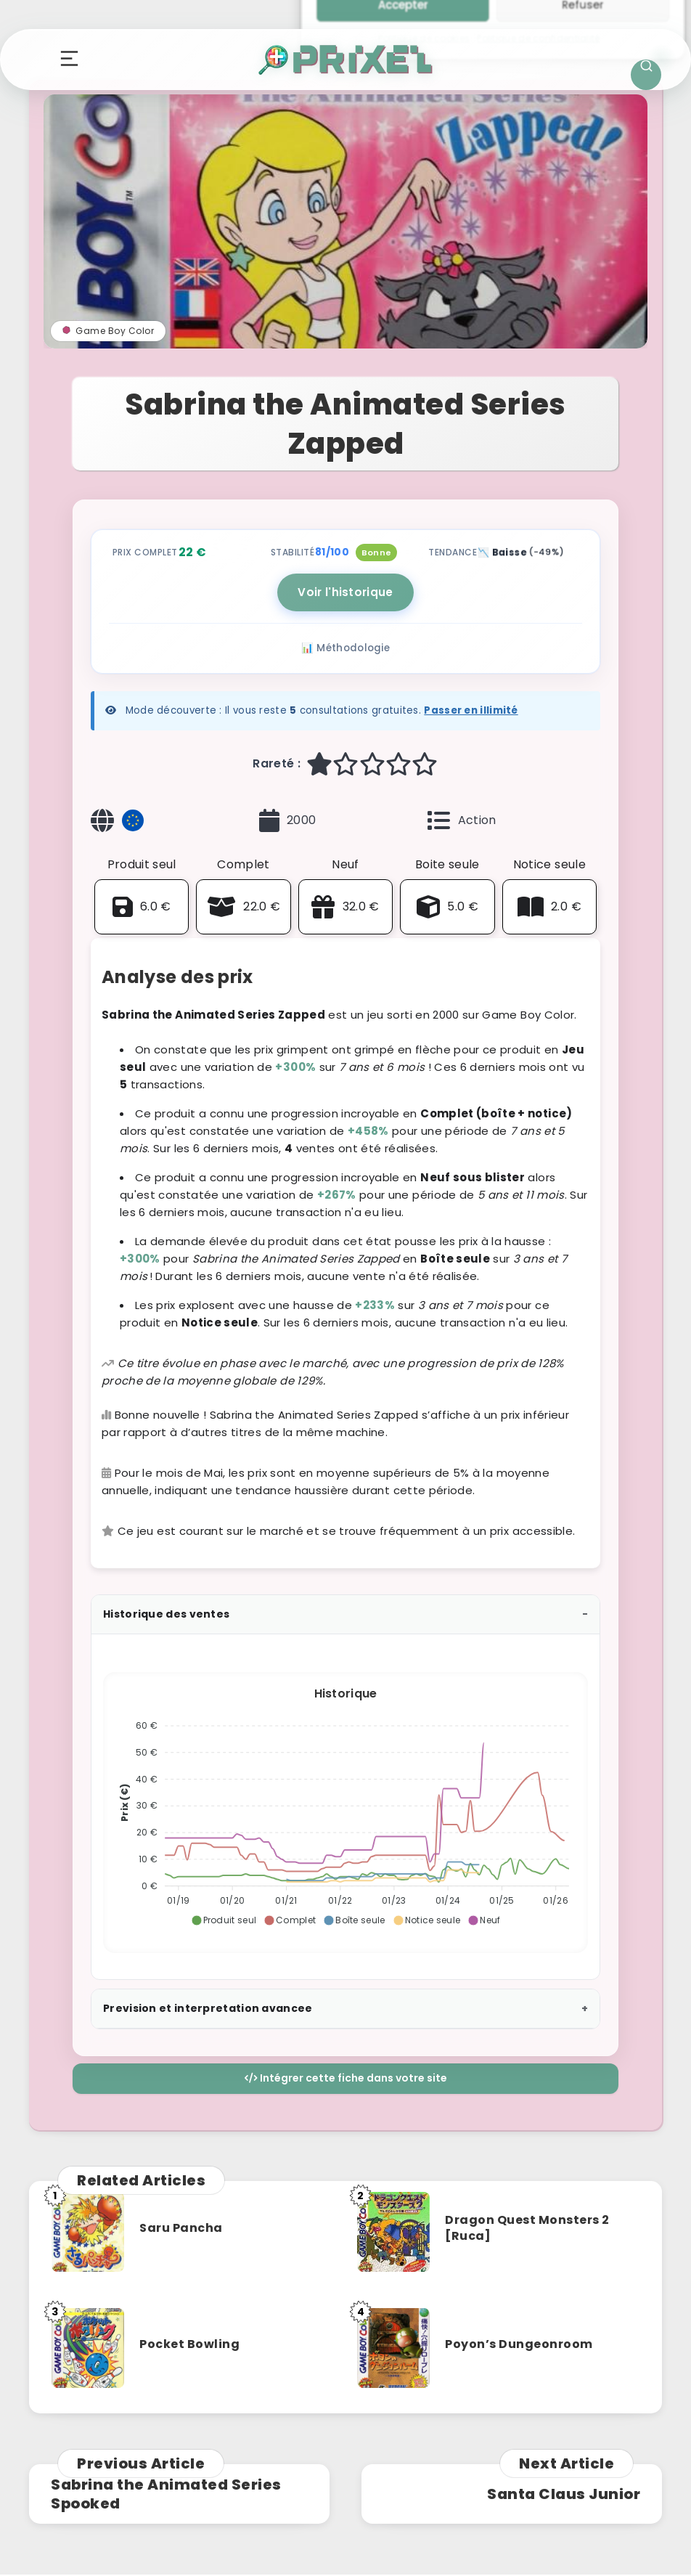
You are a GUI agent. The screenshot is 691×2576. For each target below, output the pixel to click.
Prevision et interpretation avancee (208, 2008)
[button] (224, 1920)
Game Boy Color (108, 331)
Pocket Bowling (189, 2344)
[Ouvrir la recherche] (646, 75)
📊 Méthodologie (345, 648)
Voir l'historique (345, 592)
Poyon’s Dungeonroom (519, 2344)
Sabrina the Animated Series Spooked (166, 2494)
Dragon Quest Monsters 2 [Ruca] (527, 2228)
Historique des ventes (166, 1614)
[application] (345, 1807)
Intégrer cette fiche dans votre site (346, 2078)
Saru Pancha (181, 2228)
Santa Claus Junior (563, 2494)
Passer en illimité (471, 710)
